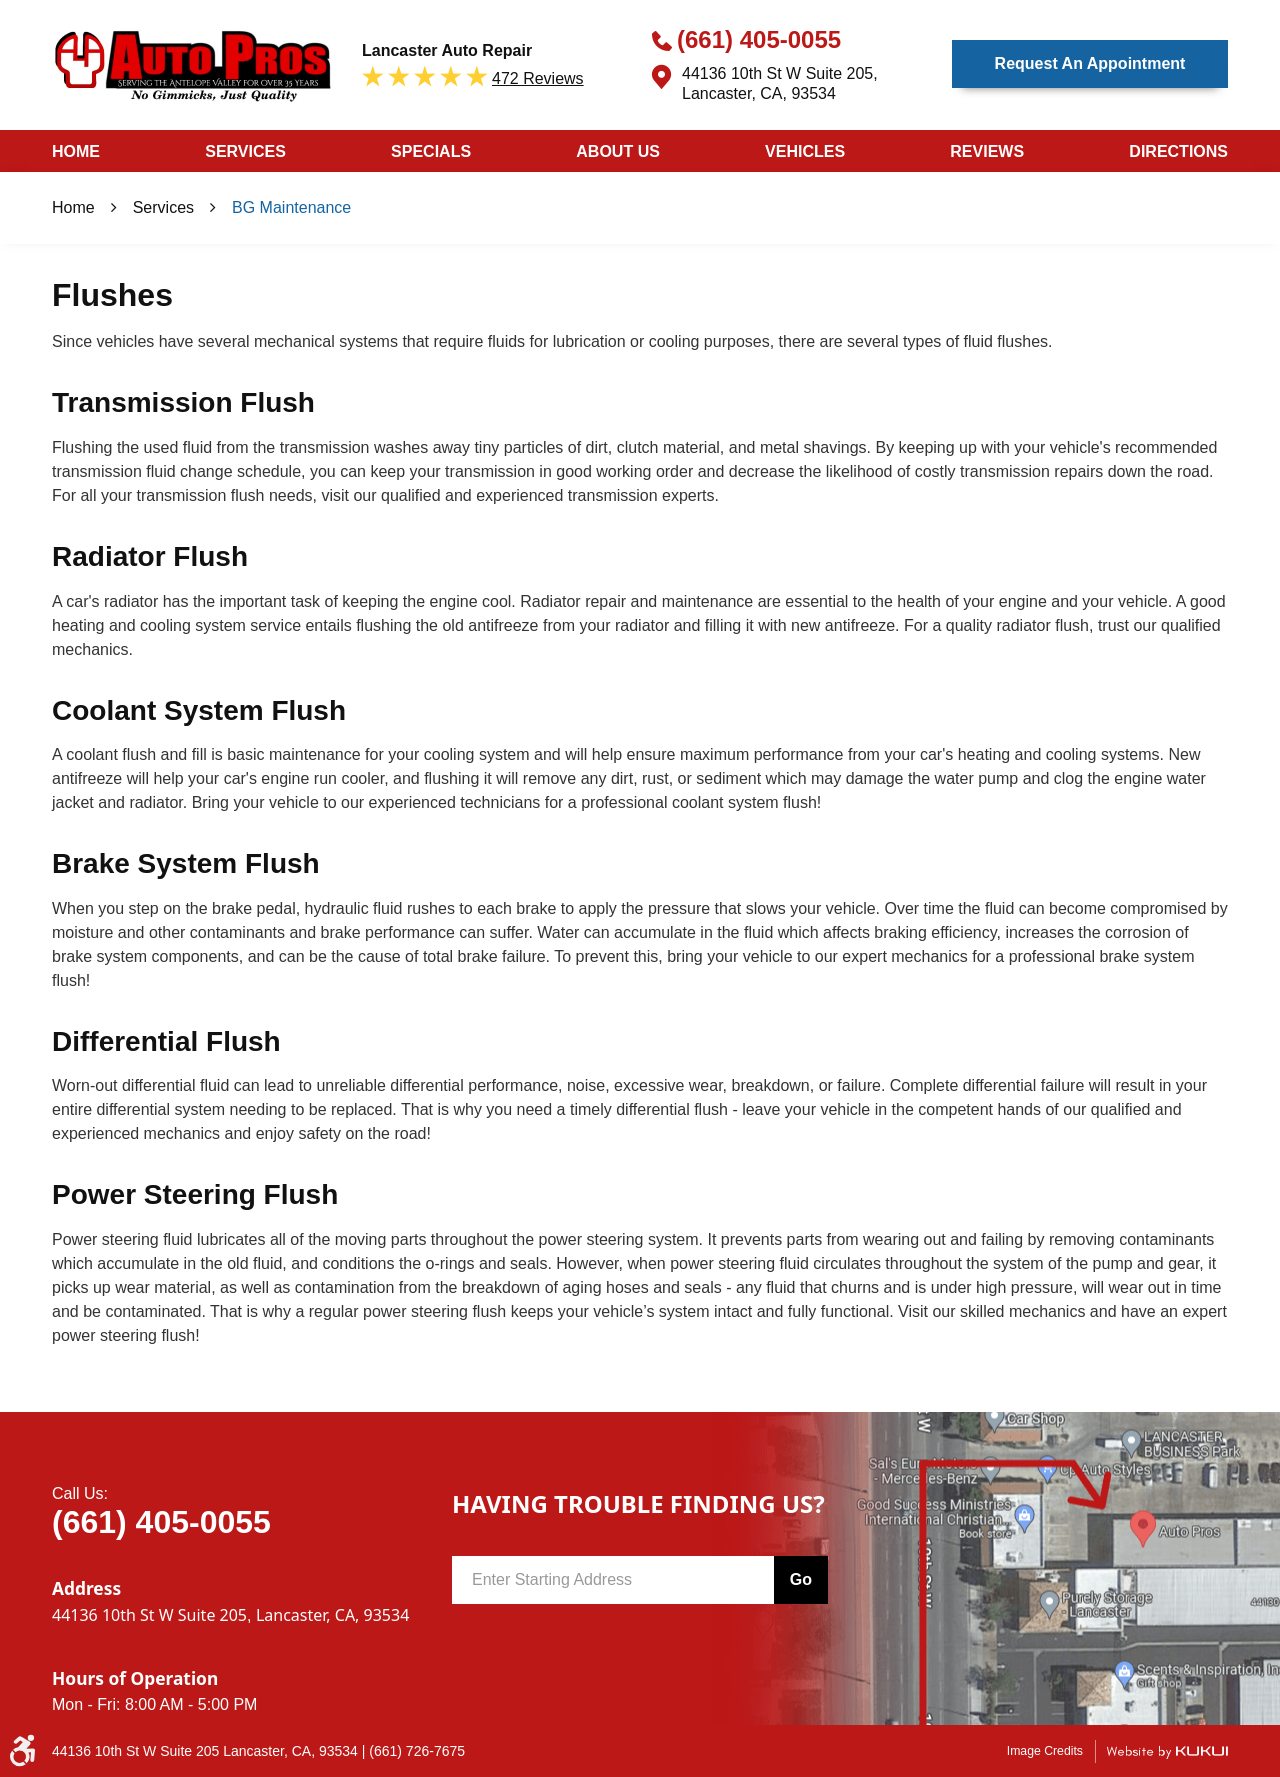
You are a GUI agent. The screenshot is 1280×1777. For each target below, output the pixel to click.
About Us (618, 151)
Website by (1167, 1751)
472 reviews (538, 78)
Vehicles (805, 151)
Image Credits (1045, 1751)
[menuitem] (76, 151)
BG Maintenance (291, 207)
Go (801, 1579)
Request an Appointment (1090, 63)
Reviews (987, 151)
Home (76, 151)
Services (245, 151)
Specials (431, 151)
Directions (1178, 151)
